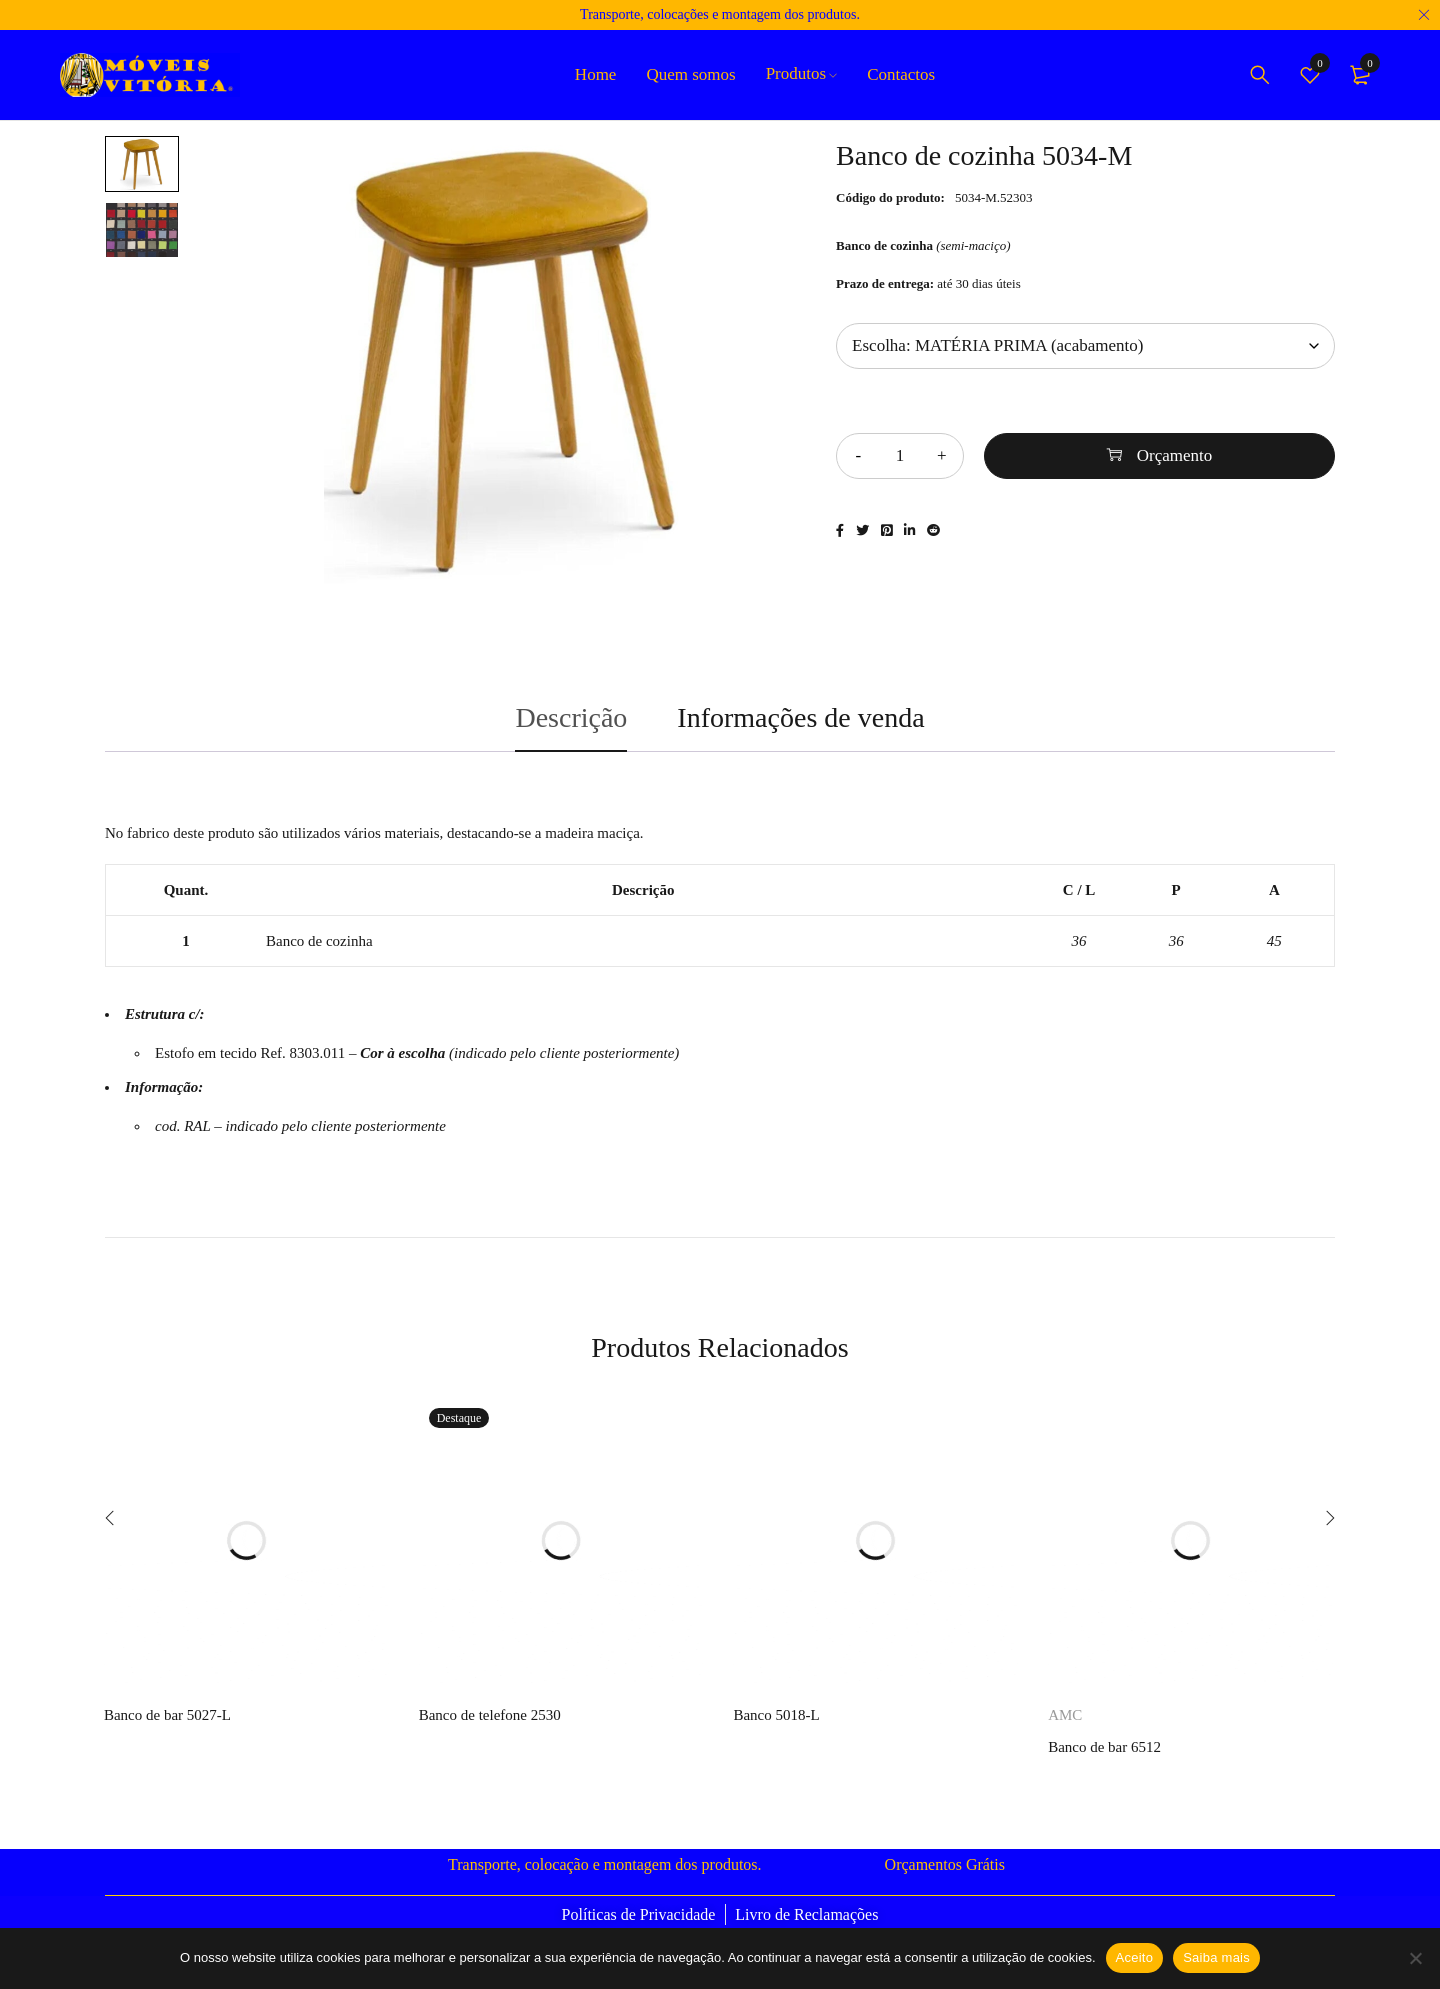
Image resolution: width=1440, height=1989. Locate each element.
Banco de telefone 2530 (490, 1715)
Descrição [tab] (571, 717)
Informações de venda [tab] (800, 717)
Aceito (1135, 1957)
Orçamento (1175, 455)
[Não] (1415, 1958)
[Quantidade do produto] (900, 456)
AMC (1065, 1715)
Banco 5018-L (776, 1715)
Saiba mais (1216, 1957)
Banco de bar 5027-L (167, 1715)
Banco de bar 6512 (1104, 1747)
